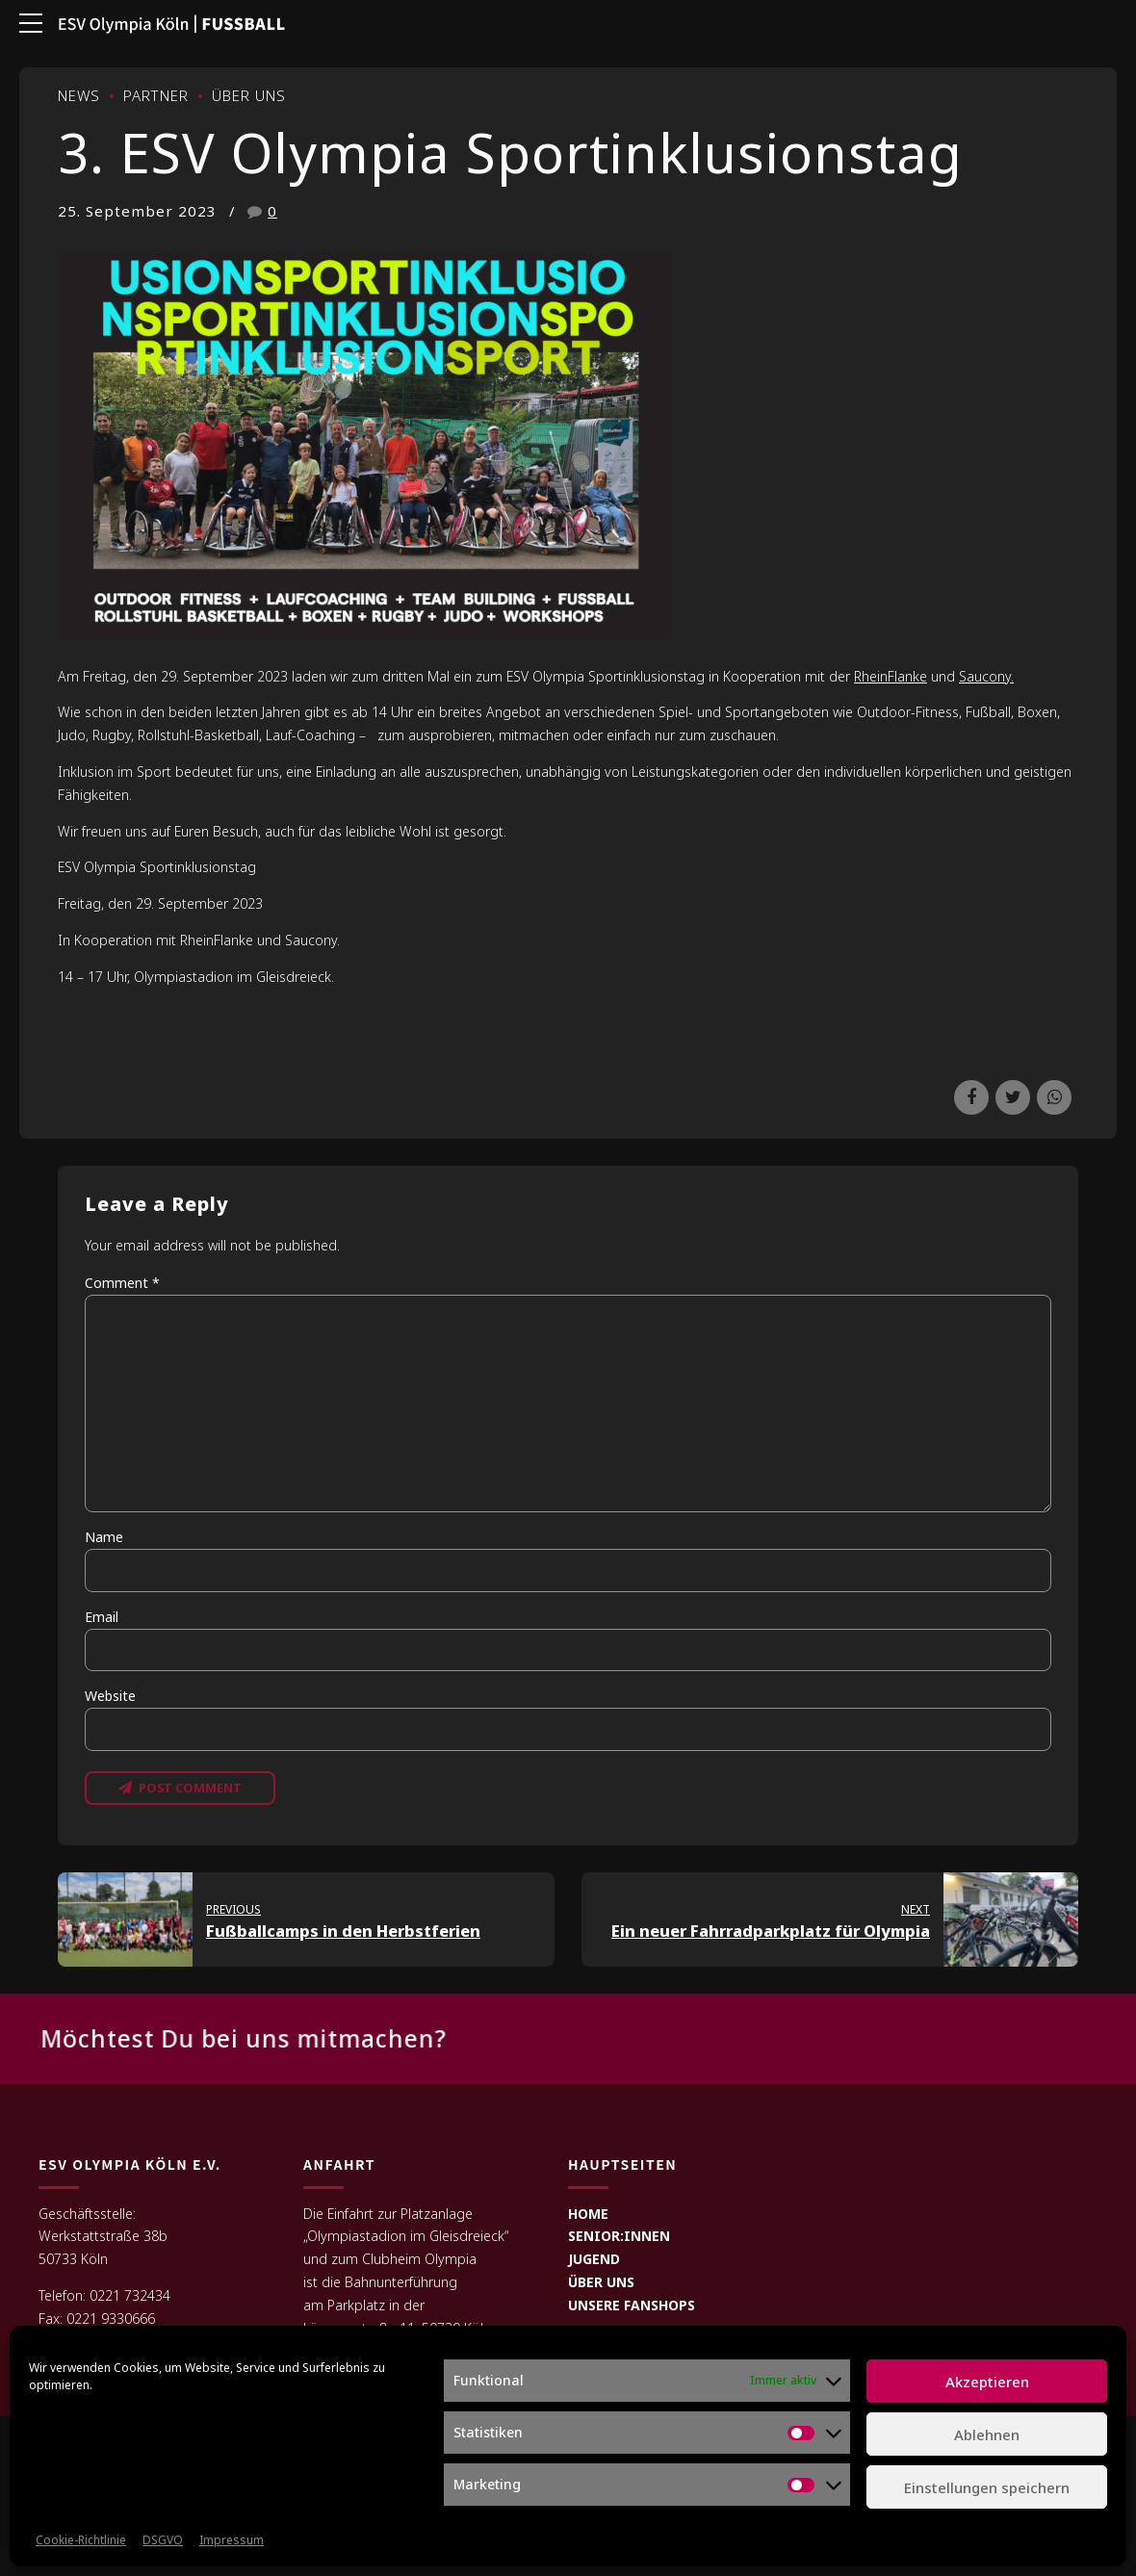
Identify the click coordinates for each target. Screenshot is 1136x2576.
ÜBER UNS (601, 2285)
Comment (122, 1283)
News (79, 95)
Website (110, 1696)
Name (104, 1537)
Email (101, 1617)
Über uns (249, 95)
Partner (156, 95)
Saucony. (986, 676)
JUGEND (594, 2262)
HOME (588, 2215)
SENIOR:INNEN (619, 2238)
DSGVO (162, 2540)
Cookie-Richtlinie (81, 2540)
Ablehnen (987, 2434)
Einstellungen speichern (987, 2487)
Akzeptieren (987, 2381)
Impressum (231, 2540)
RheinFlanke (890, 676)
